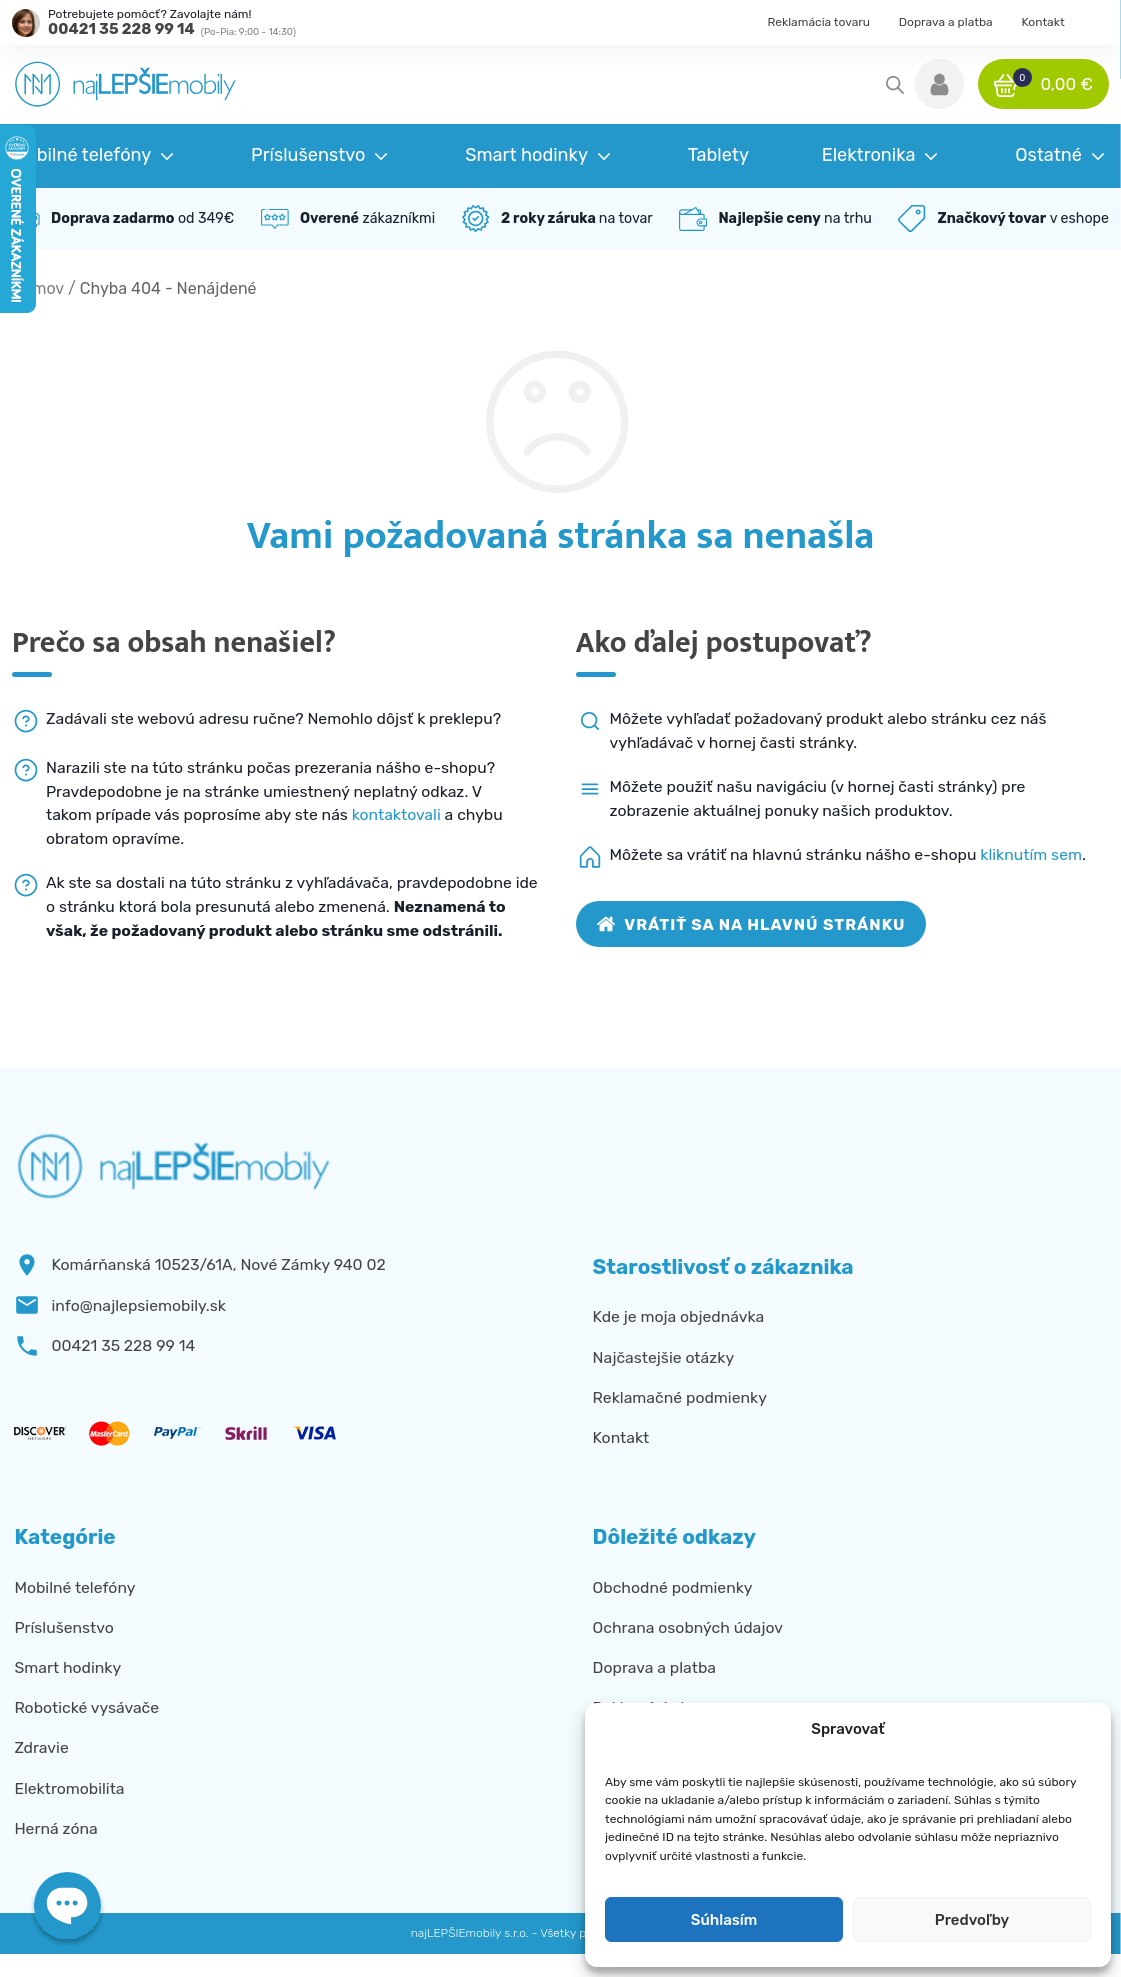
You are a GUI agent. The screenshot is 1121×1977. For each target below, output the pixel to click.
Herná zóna (55, 1828)
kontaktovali (396, 814)
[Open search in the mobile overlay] (895, 85)
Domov (38, 288)
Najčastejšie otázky (663, 1357)
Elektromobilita (69, 1788)
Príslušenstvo (63, 1627)
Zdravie (41, 1747)
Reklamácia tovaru (819, 22)
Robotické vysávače (86, 1707)
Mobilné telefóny (74, 1587)
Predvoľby (972, 1920)
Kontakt (1042, 22)
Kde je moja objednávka (679, 1316)
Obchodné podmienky (673, 1587)
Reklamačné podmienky (680, 1397)
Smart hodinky (67, 1667)
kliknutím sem (1031, 854)
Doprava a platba (946, 22)
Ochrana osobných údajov (688, 1627)
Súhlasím (724, 1920)
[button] (939, 84)
